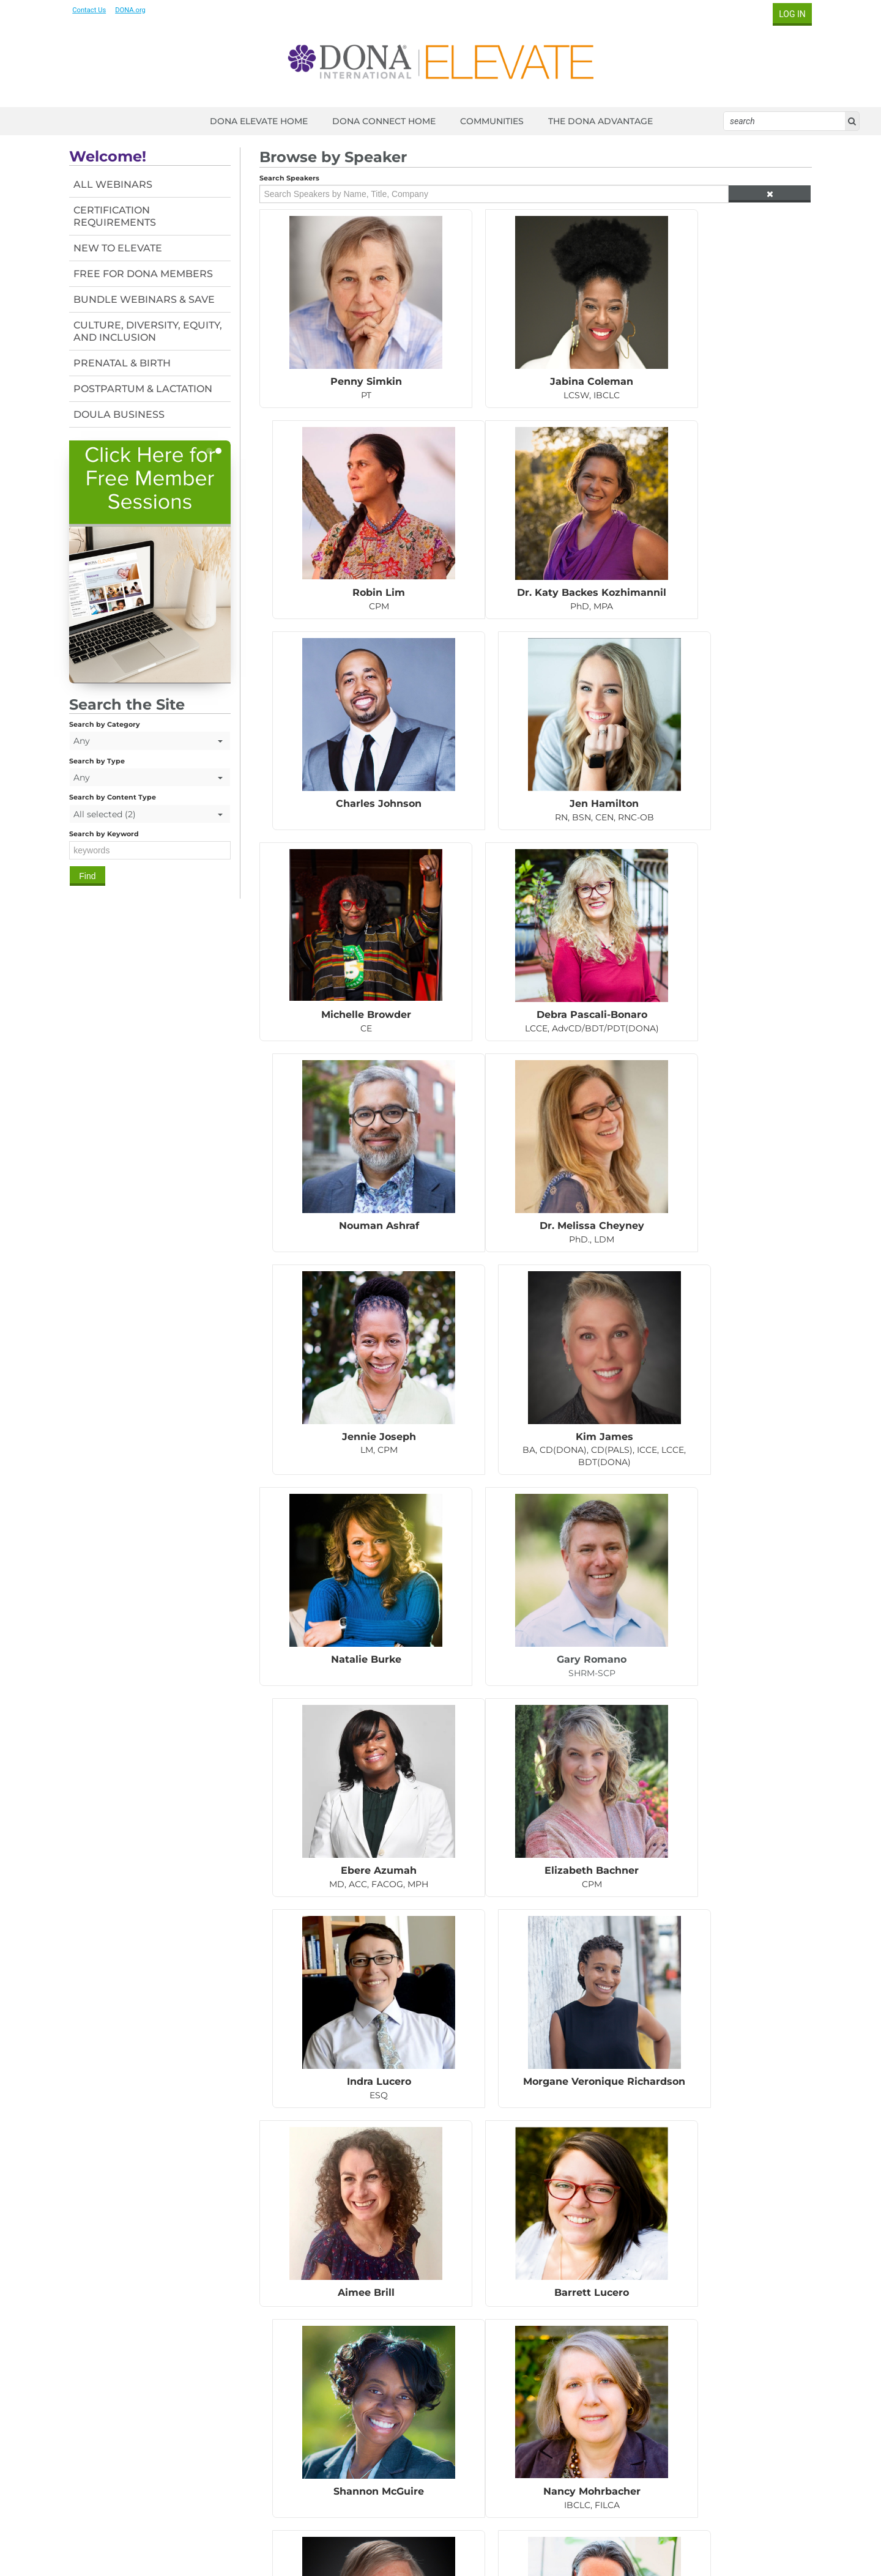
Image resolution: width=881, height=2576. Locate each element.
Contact (484, 2532)
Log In (788, 14)
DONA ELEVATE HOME (259, 121)
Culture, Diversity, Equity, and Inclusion (151, 331)
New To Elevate (121, 248)
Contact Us (93, 10)
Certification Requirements (118, 216)
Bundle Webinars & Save (147, 299)
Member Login (433, 2532)
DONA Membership (736, 2437)
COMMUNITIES (492, 121)
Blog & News (721, 2462)
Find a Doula (721, 2474)
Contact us (96, 2451)
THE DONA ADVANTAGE (600, 121)
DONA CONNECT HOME (384, 121)
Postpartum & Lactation (146, 389)
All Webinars (116, 184)
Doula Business (122, 414)
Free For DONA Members (147, 274)
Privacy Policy (533, 2532)
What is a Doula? (730, 2425)
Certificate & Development (751, 2449)
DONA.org (134, 10)
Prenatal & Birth (125, 363)
